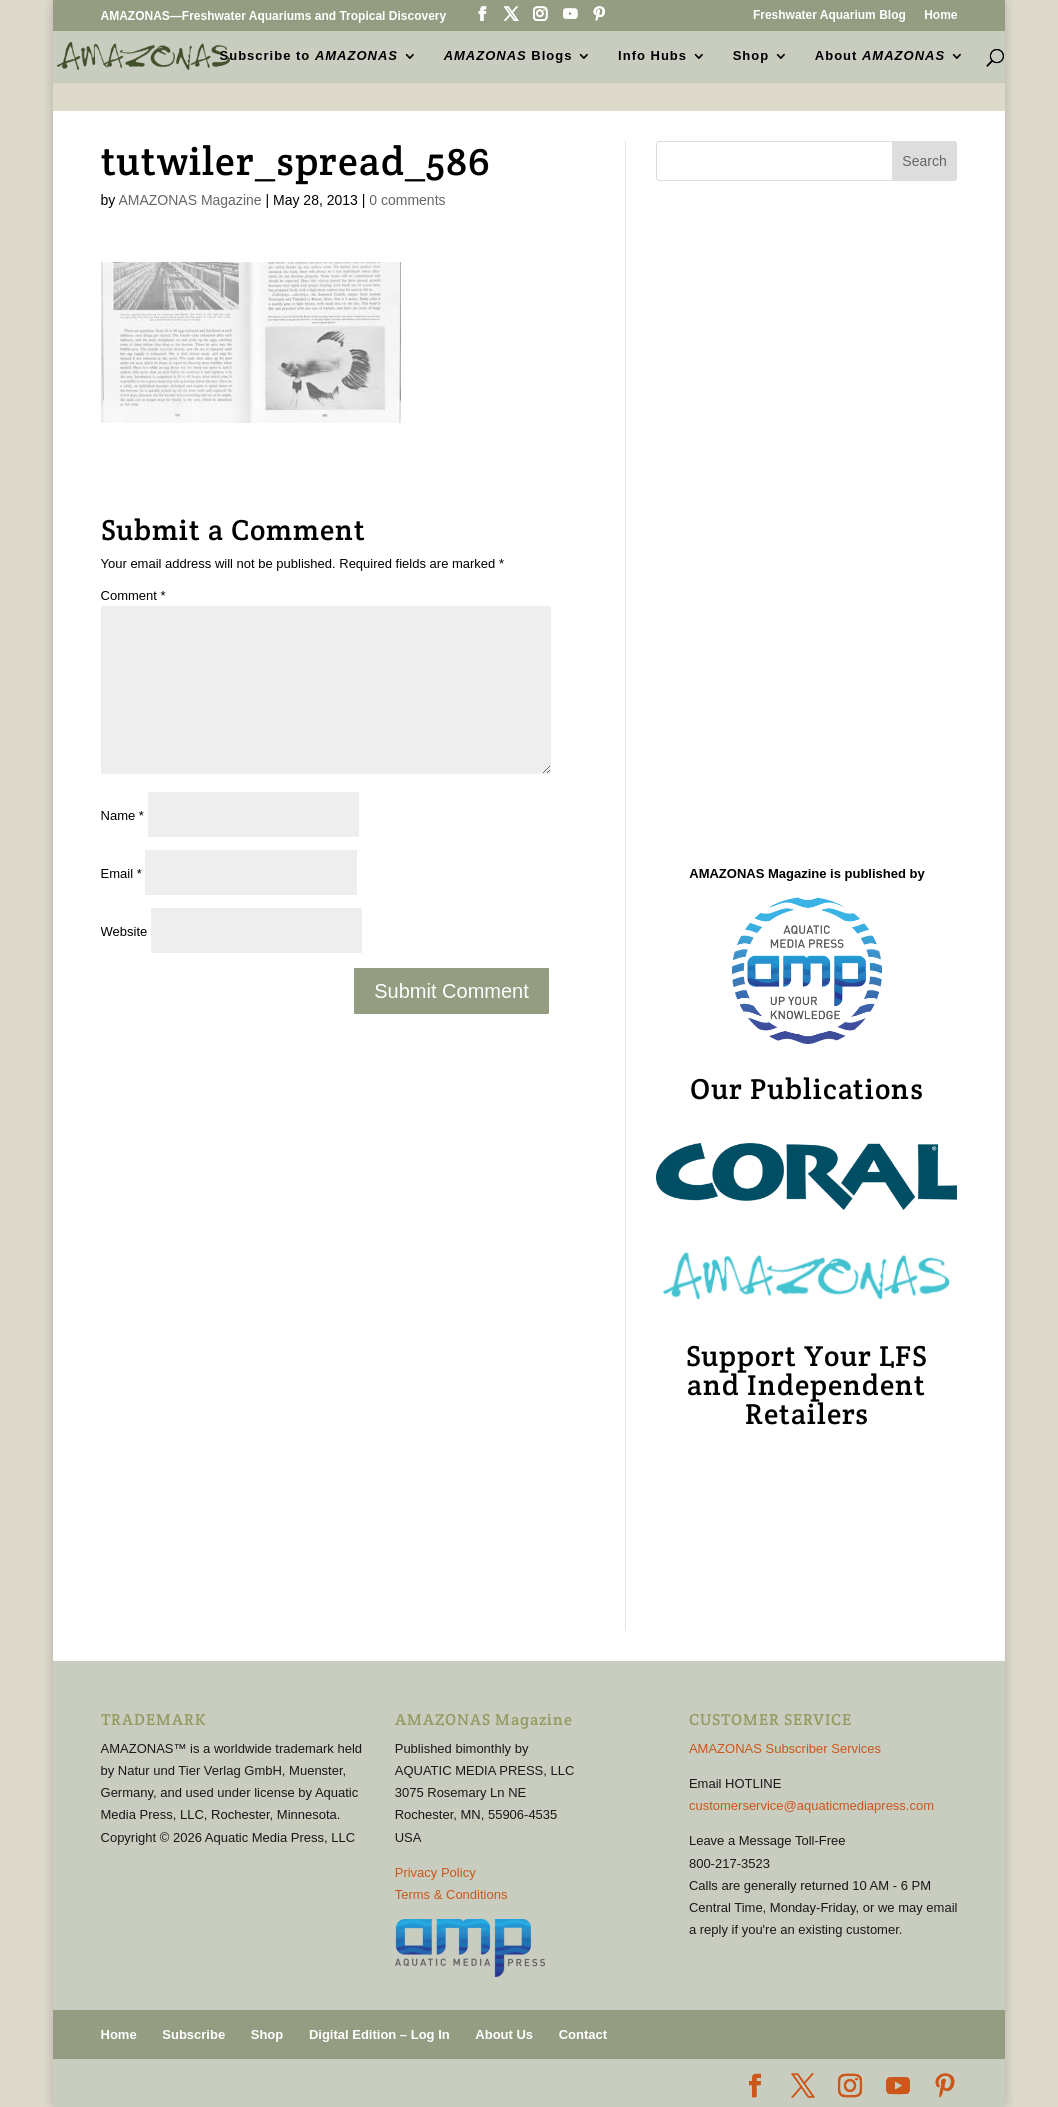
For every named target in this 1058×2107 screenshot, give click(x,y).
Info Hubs (652, 56)
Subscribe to (309, 56)
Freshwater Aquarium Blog (829, 15)
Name (122, 815)
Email (121, 873)
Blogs (508, 56)
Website (124, 931)
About (880, 56)
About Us (504, 2034)
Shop (751, 56)
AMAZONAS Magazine (189, 200)
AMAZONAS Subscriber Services (785, 1748)
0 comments (407, 200)
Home (940, 15)
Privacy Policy (435, 1872)
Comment (133, 595)
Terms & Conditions (451, 1894)
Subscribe (193, 2034)
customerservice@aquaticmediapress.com (811, 1805)
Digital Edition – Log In (379, 2034)
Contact (583, 2034)
